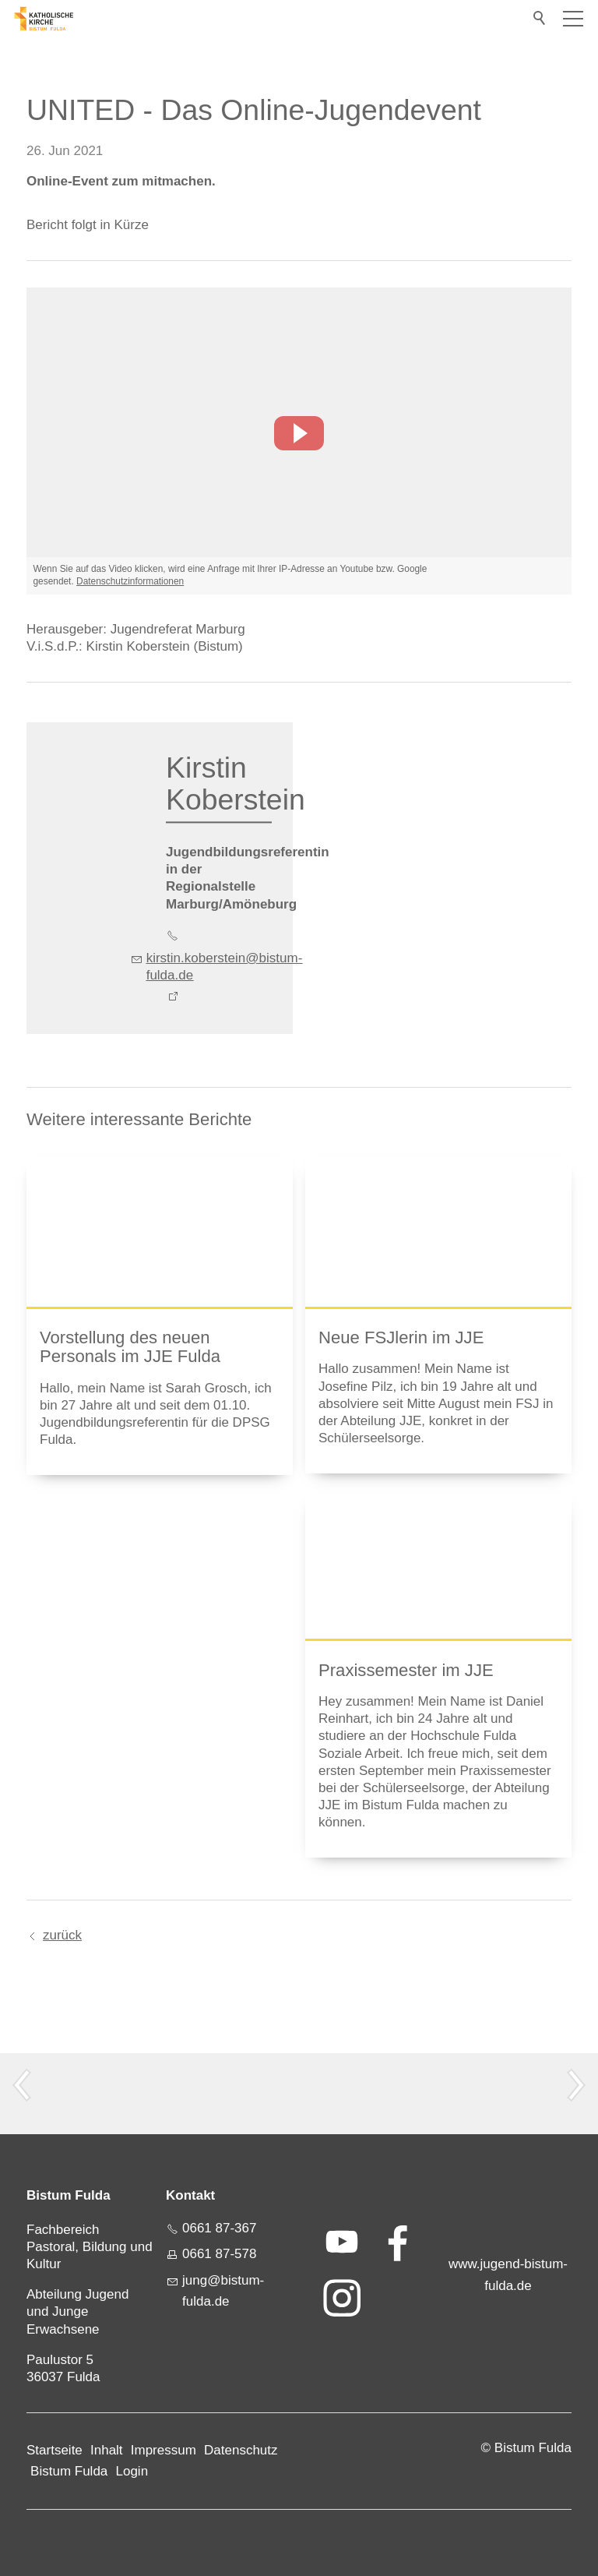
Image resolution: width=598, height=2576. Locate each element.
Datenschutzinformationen (130, 581)
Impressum (163, 2450)
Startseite (54, 2450)
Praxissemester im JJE (406, 1670)
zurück (62, 1935)
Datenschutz (241, 2450)
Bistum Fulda (68, 2471)
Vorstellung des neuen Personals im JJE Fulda (130, 1347)
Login (131, 2471)
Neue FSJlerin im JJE (401, 1337)
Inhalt (106, 2450)
